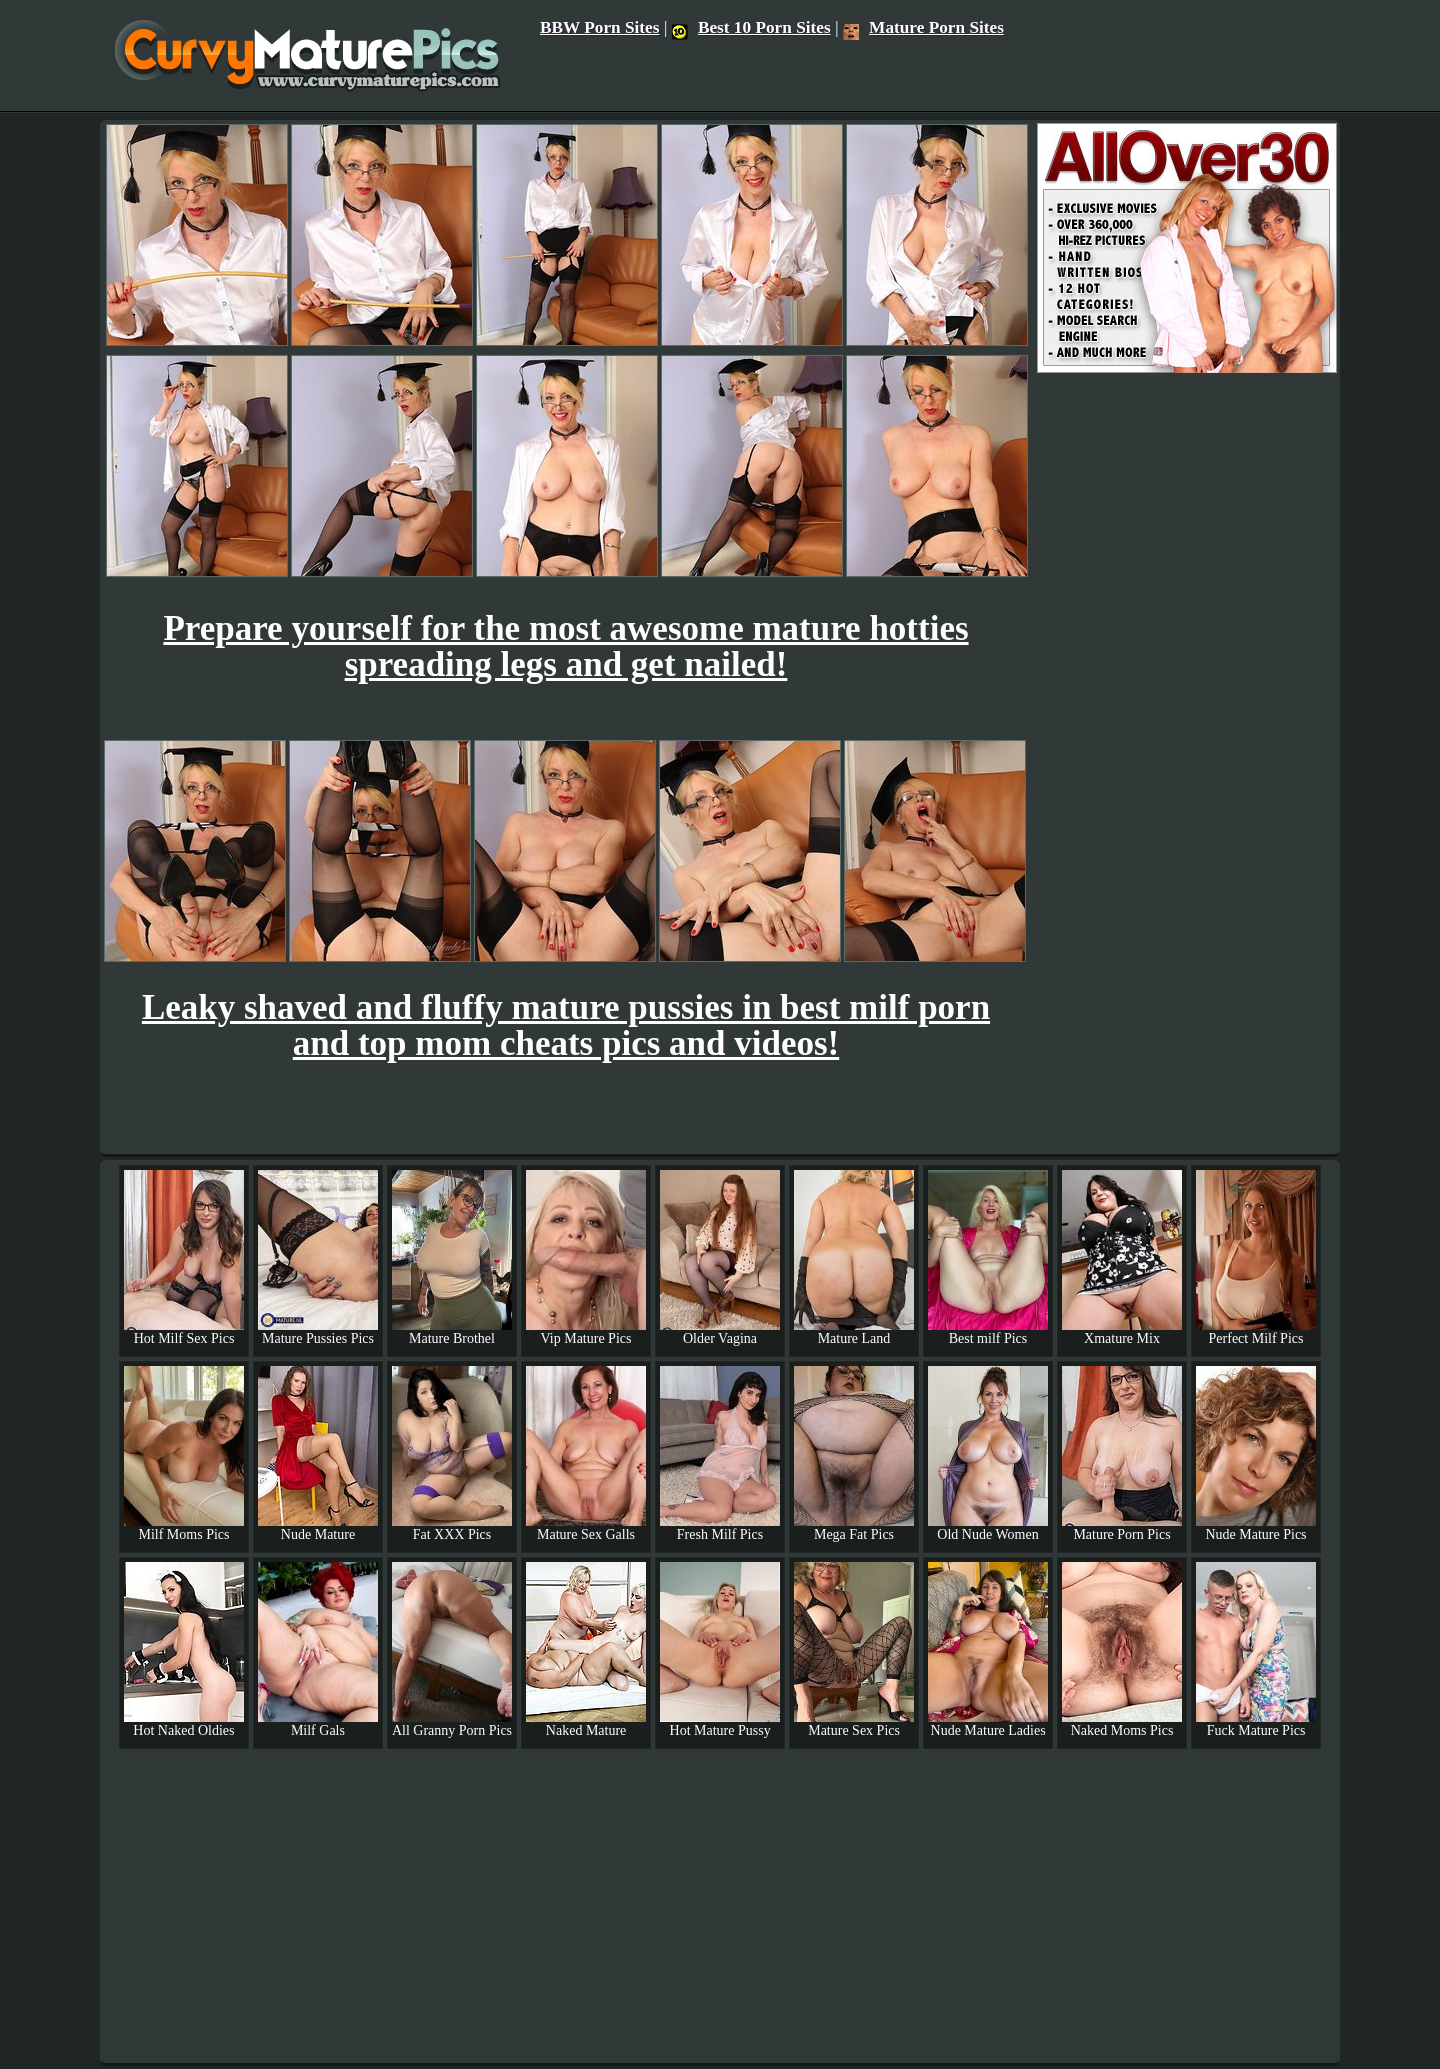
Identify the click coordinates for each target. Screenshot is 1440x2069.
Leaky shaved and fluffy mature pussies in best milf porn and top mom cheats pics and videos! (566, 1025)
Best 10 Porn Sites (751, 27)
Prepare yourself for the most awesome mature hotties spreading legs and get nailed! (565, 646)
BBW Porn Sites (600, 27)
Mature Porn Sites (923, 27)
